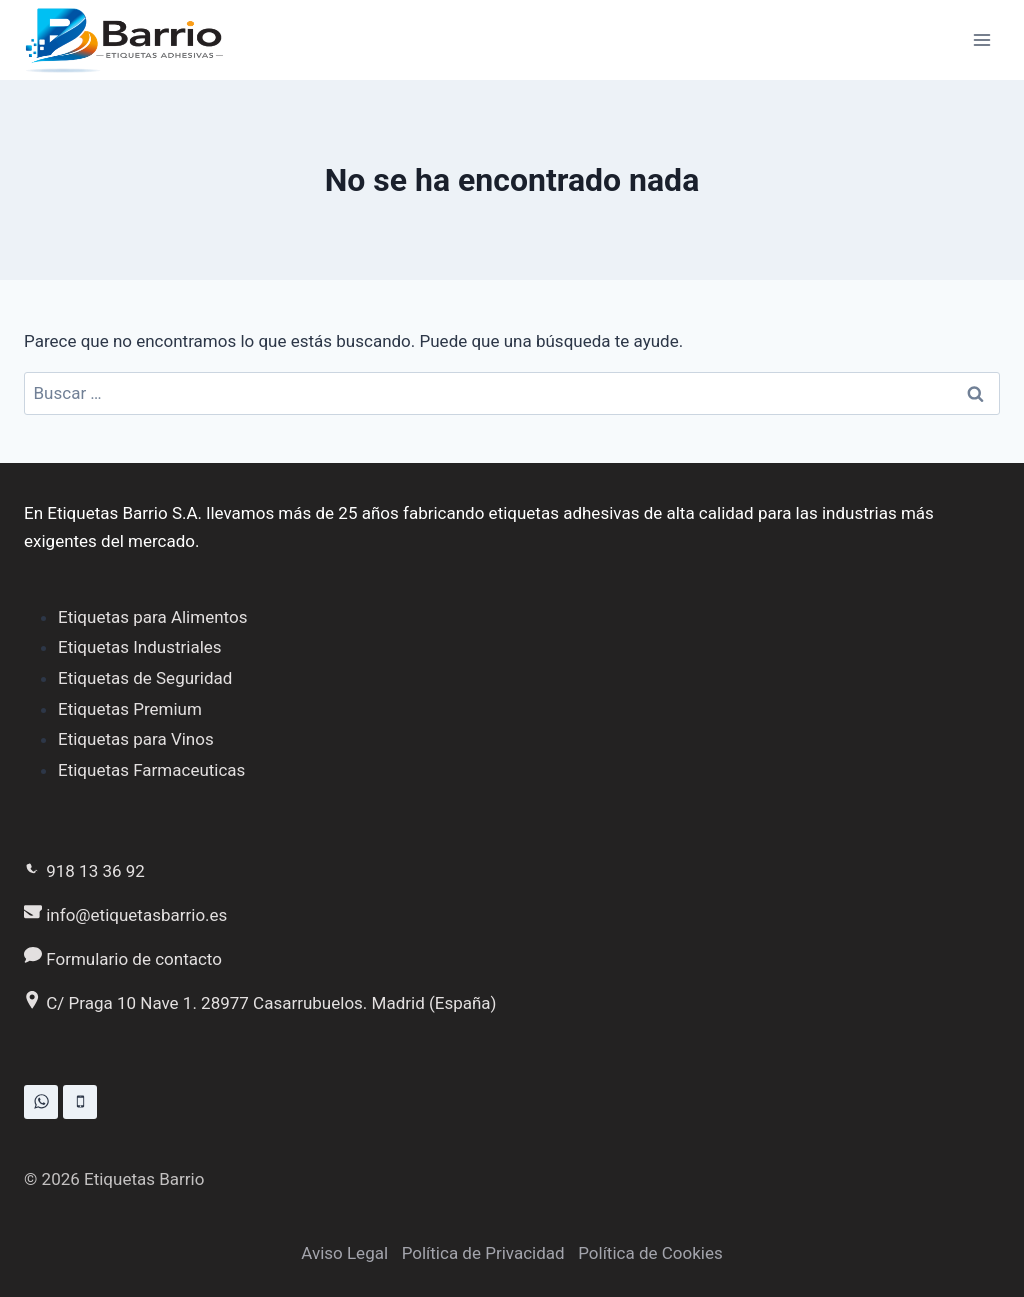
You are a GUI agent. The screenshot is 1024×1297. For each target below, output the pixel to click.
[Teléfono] (80, 1102)
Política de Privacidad (483, 1253)
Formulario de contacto (123, 959)
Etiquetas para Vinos (136, 739)
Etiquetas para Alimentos (152, 617)
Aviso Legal (344, 1253)
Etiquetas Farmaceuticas (151, 770)
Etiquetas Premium (130, 709)
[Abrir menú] (981, 39)
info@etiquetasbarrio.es (125, 915)
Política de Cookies (650, 1253)
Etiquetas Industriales (140, 647)
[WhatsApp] (41, 1102)
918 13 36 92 (84, 871)
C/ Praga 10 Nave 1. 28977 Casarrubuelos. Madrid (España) (260, 1003)
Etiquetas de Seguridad (145, 678)
